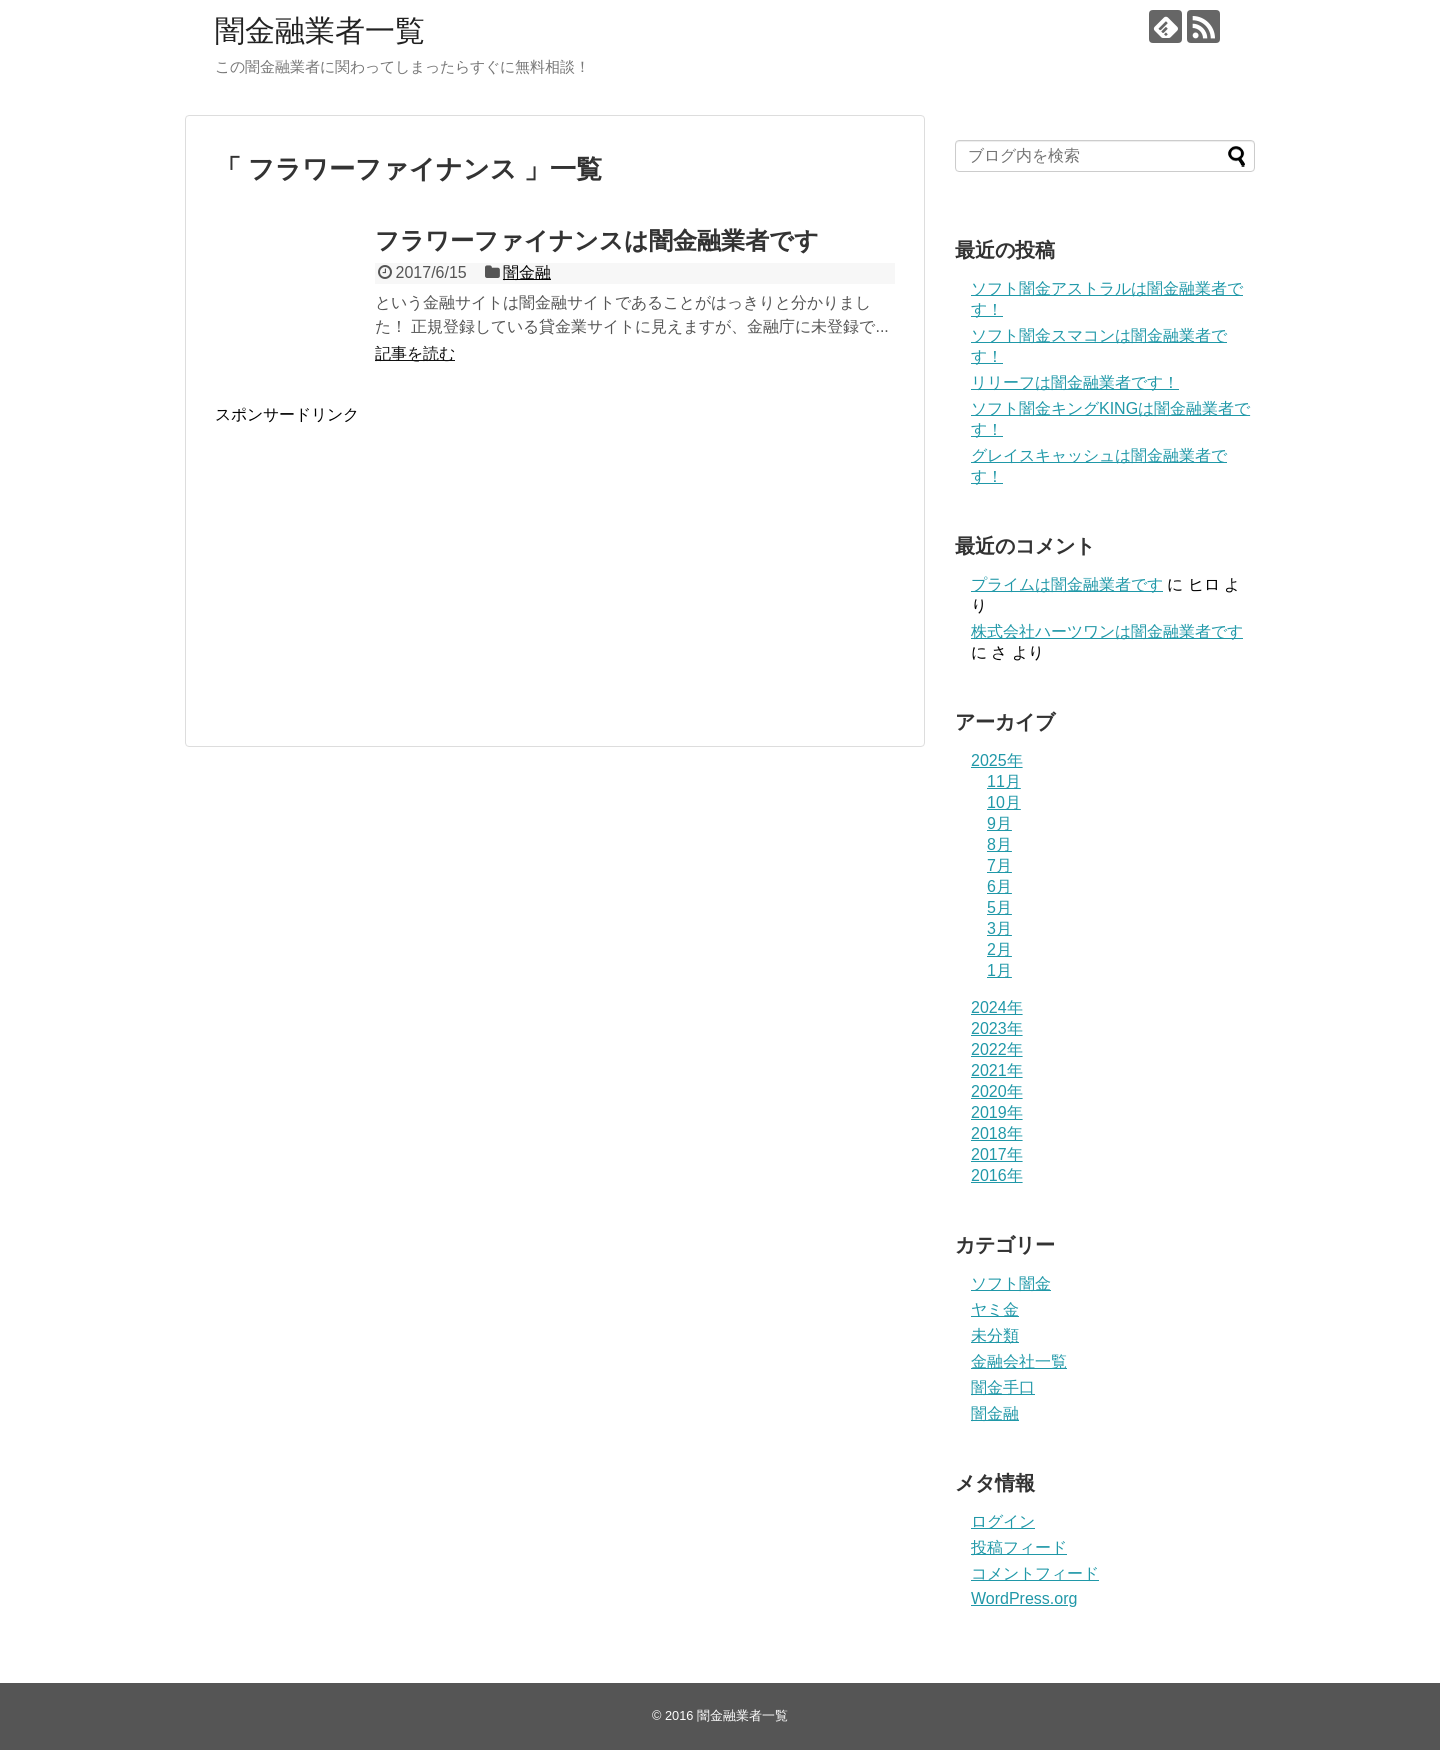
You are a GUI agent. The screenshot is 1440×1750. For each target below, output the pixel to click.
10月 (1004, 802)
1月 (999, 970)
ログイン (1003, 1521)
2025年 (997, 760)
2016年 (997, 1175)
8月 (999, 844)
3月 (999, 928)
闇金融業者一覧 (320, 30)
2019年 (997, 1112)
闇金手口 (1003, 1387)
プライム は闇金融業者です (1067, 584)
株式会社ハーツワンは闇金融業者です (1107, 631)
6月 (999, 886)
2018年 (997, 1133)
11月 (1004, 781)
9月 (999, 823)
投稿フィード (1019, 1547)
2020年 (997, 1091)
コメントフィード (1035, 1573)
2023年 (997, 1028)
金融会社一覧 (1019, 1361)
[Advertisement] (383, 582)
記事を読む (415, 353)
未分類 (995, 1335)
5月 (999, 907)
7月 (999, 865)
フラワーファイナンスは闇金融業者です (597, 240)
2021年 (997, 1070)
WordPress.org (1024, 1598)
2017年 (997, 1154)
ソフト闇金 (1011, 1283)
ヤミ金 (995, 1309)
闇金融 (527, 272)
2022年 (997, 1049)
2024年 (997, 1007)
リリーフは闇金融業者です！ (1075, 382)
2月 (999, 949)
